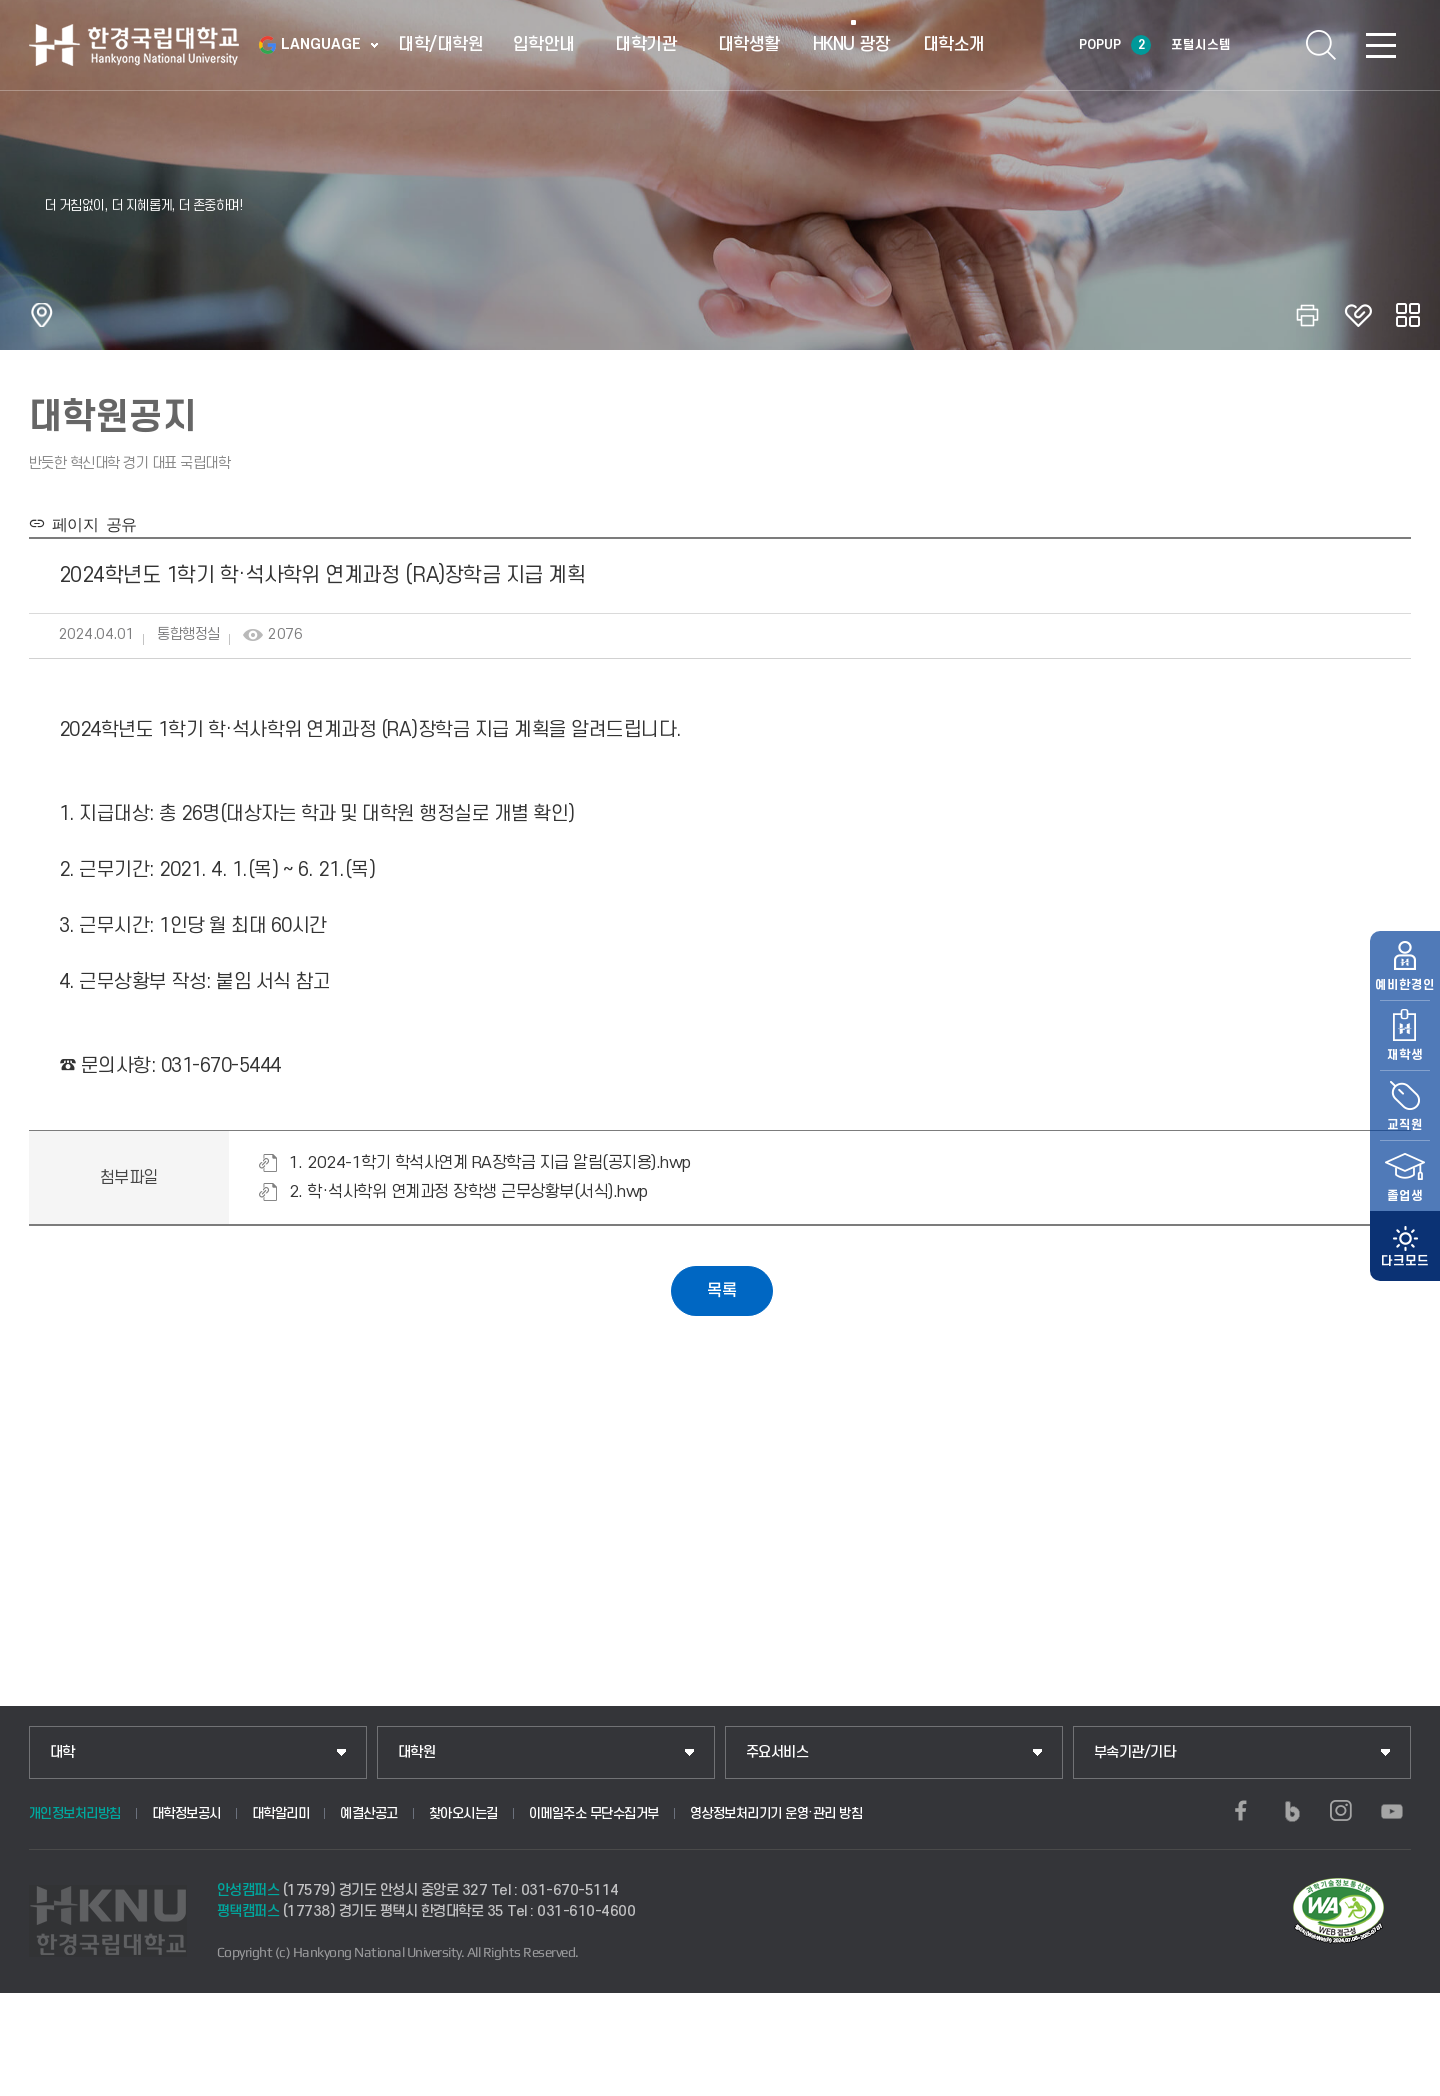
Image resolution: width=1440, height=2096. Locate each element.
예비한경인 (1405, 946)
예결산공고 (369, 1813)
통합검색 (1321, 45)
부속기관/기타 (1135, 1752)
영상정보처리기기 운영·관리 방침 (776, 1813)
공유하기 (1408, 315)
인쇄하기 (1308, 315)
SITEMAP (1381, 45)
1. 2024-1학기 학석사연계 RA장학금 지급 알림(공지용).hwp (490, 1163)
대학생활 (749, 44)
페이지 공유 (90, 523)
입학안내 (544, 44)
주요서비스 (777, 1752)
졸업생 (1405, 1157)
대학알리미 (281, 1813)
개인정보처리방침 (75, 1813)
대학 (62, 1752)
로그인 (1261, 45)
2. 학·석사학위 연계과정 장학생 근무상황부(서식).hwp (468, 1192)
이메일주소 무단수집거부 (594, 1813)
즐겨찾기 (1358, 315)
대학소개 (954, 44)
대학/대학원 (440, 44)
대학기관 (646, 44)
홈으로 (42, 315)
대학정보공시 (186, 1813)
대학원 (417, 1752)
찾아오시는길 (463, 1813)
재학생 (1405, 1016)
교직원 (1405, 1086)
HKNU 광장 (852, 44)
